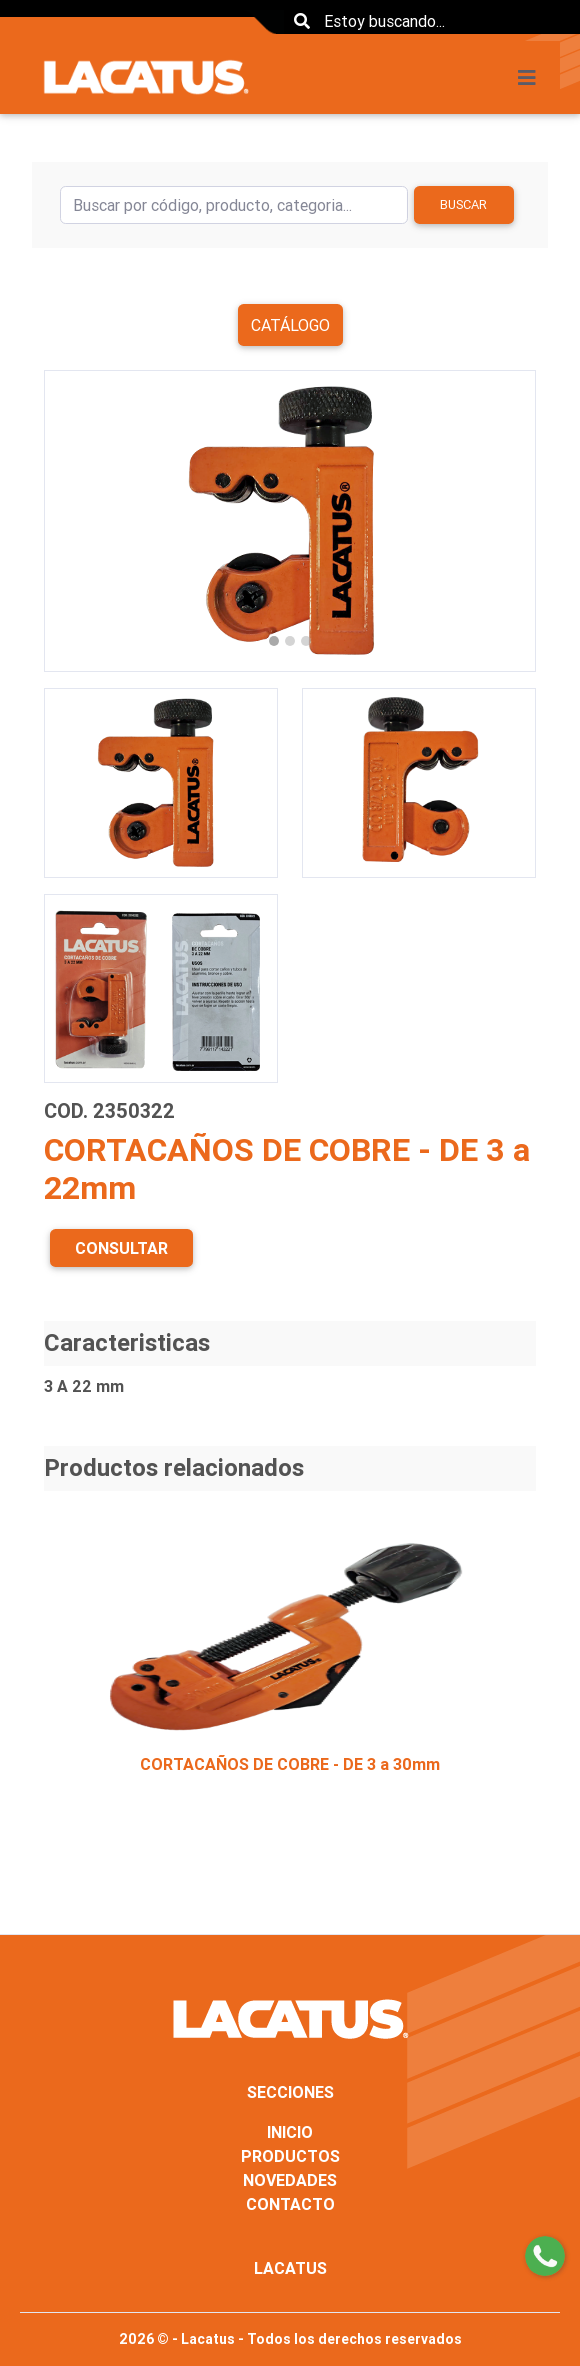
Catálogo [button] (290, 325)
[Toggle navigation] (533, 78)
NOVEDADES (290, 2180)
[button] (81, 521)
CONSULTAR (121, 1248)
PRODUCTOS (290, 2156)
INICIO (290, 2132)
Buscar (463, 204)
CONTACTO (290, 2204)
